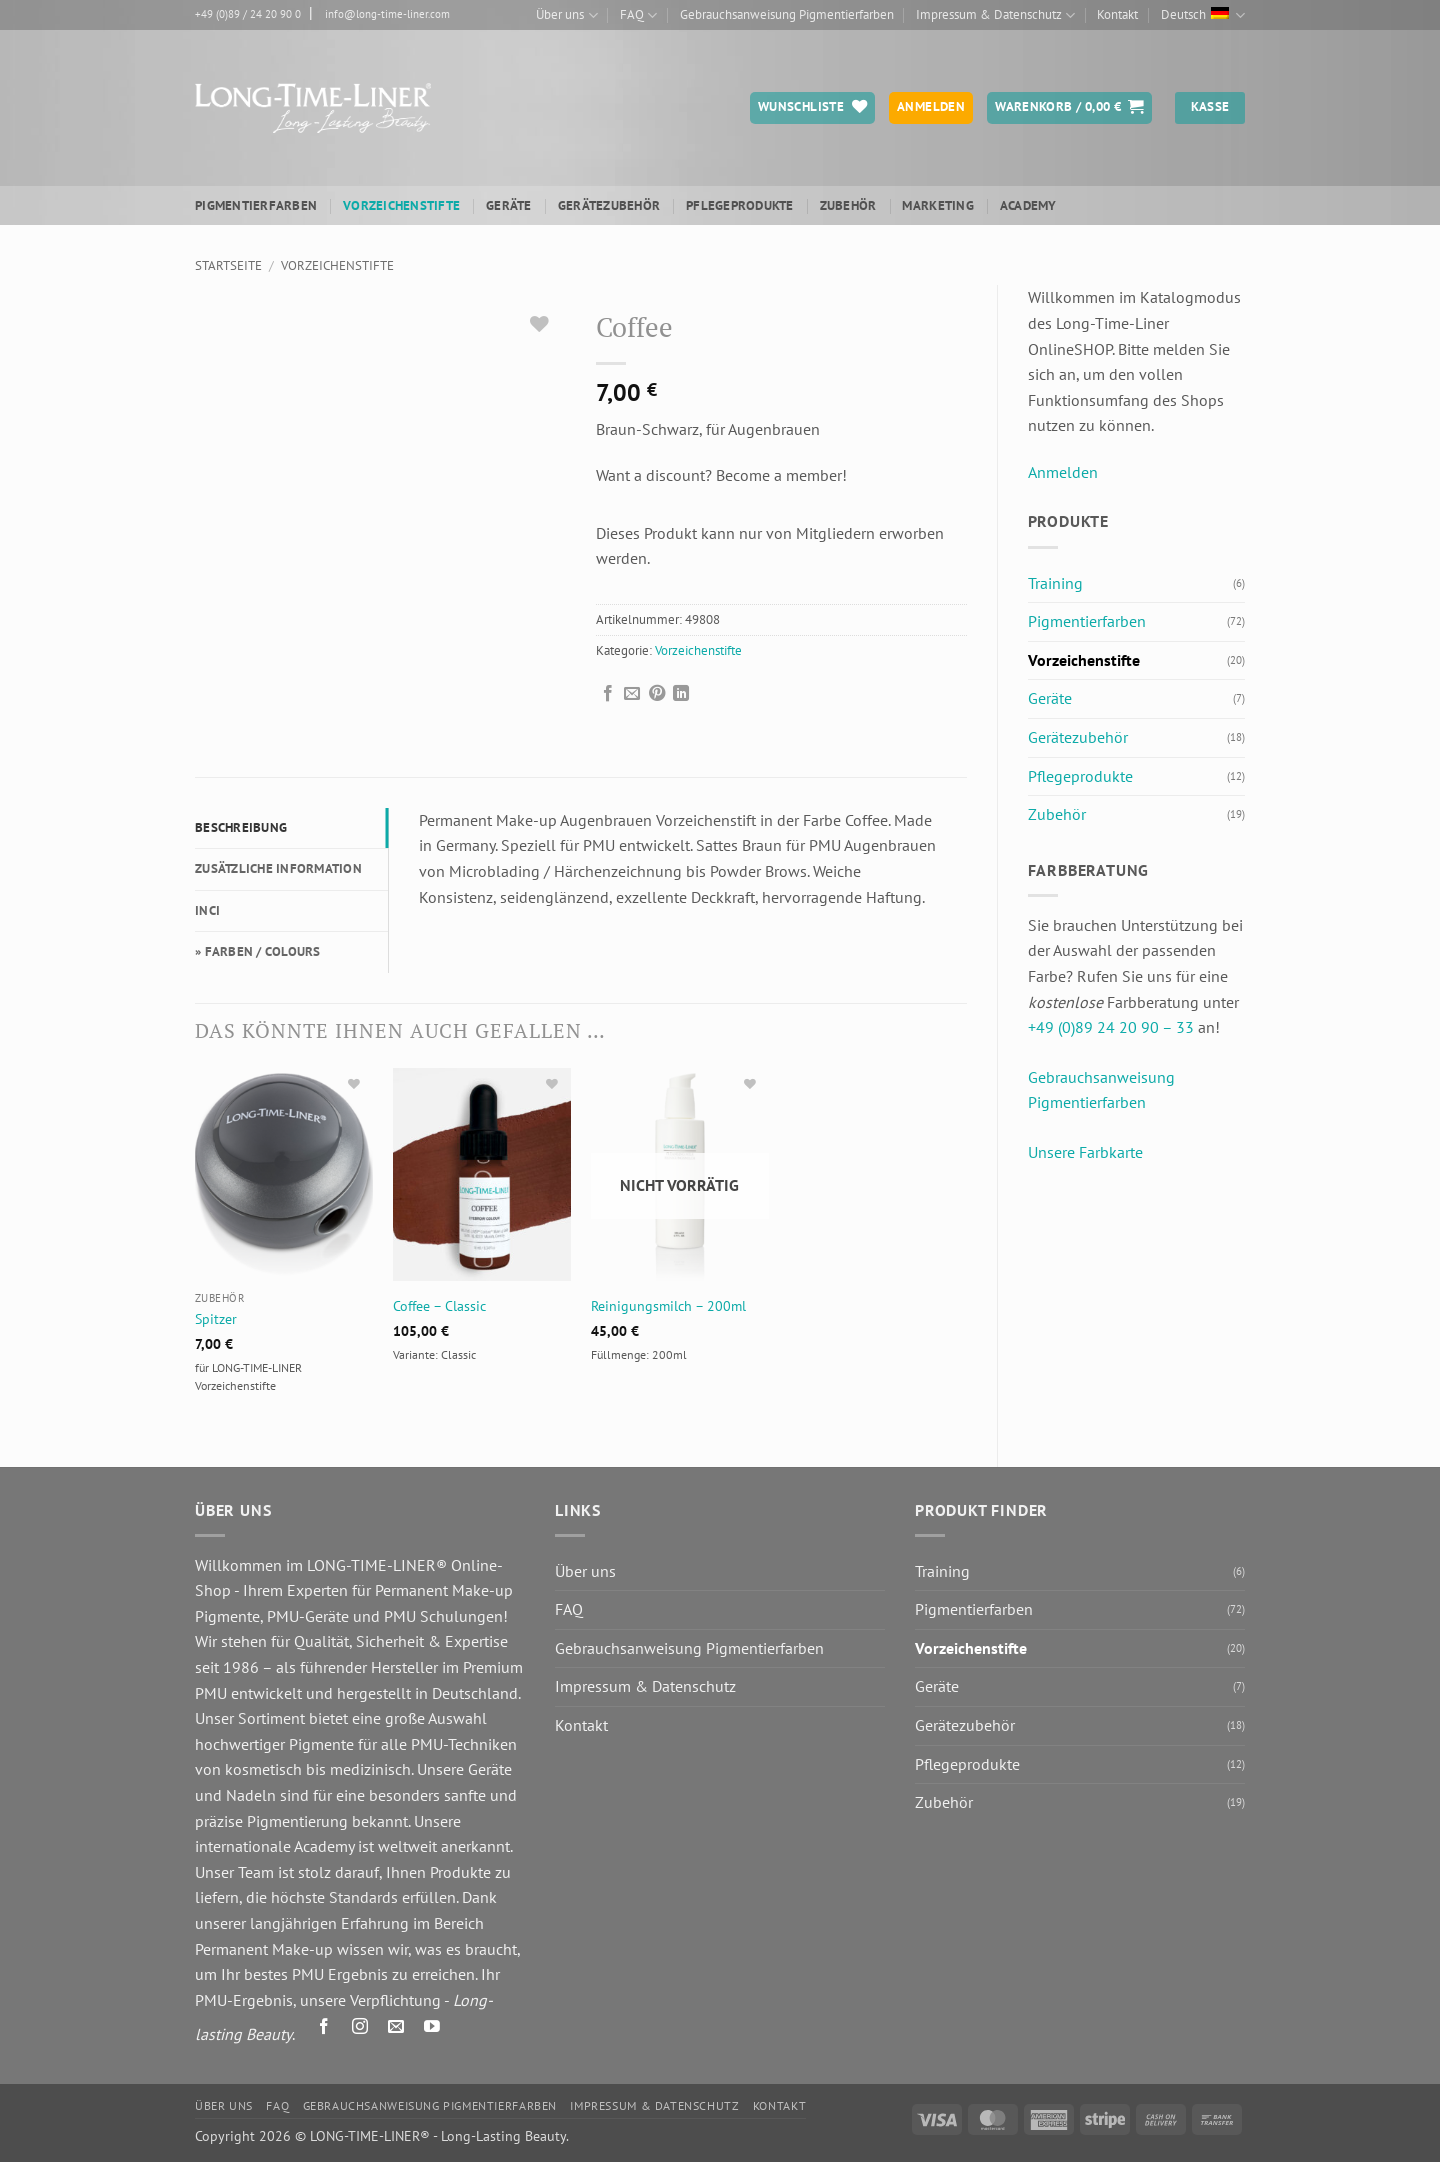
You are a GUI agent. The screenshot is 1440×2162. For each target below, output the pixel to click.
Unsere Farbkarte (1085, 1152)
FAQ (638, 15)
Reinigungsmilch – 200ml (668, 1306)
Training (1055, 583)
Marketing (937, 205)
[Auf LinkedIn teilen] (681, 694)
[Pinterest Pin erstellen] (657, 694)
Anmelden (1063, 472)
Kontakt (1117, 14)
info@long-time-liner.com (387, 14)
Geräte (509, 205)
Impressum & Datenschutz (995, 15)
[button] (1069, 108)
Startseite (228, 265)
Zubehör (848, 205)
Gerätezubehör (609, 205)
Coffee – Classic (439, 1306)
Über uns (566, 15)
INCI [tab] (207, 910)
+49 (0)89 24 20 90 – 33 (1111, 1027)
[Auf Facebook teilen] (608, 694)
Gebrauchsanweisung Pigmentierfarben (787, 14)
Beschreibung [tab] (241, 827)
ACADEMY (1028, 205)
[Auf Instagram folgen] (360, 2029)
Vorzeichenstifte (401, 205)
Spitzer (216, 1319)
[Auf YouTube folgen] (432, 2029)
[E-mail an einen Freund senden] (632, 694)
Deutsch (1203, 15)
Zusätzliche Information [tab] (278, 868)
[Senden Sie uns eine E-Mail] (396, 2029)
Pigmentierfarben (256, 205)
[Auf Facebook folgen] (324, 2029)
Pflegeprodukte (740, 205)
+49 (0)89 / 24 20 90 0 (248, 14)
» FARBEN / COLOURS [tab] (258, 951)
